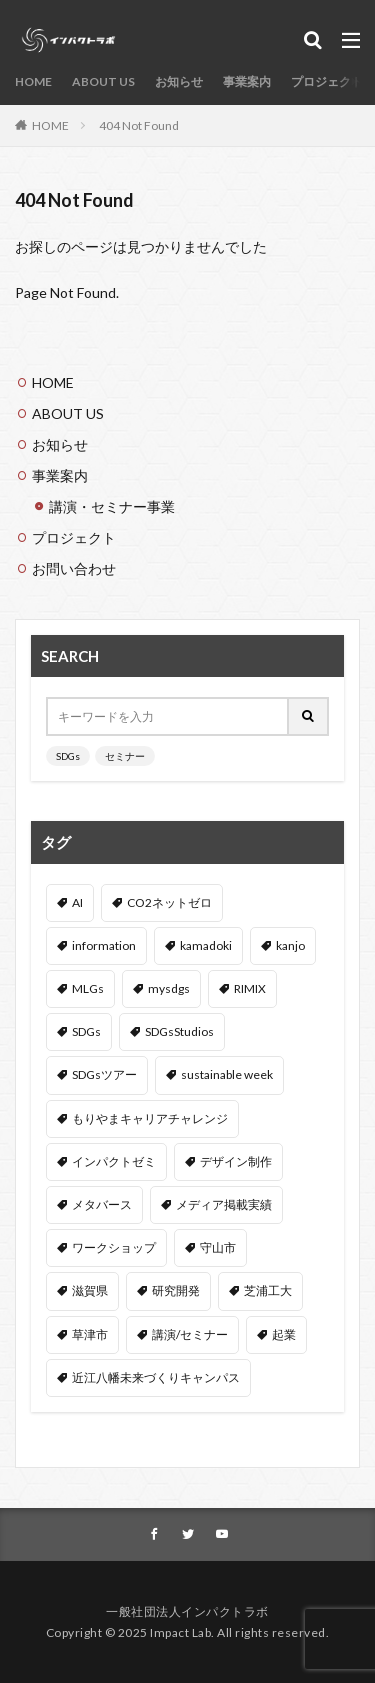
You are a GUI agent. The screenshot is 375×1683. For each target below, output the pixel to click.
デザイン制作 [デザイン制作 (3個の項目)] (236, 1161)
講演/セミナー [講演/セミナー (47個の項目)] (190, 1334)
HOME (33, 81)
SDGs (68, 756)
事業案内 (247, 81)
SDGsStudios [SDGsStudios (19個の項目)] (179, 1031)
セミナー (125, 756)
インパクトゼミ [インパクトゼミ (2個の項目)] (114, 1161)
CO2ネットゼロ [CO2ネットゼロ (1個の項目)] (169, 902)
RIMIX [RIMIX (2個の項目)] (250, 988)
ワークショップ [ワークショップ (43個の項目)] (114, 1247)
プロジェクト (327, 81)
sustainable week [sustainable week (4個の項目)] (227, 1074)
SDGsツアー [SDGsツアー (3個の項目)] (104, 1074)
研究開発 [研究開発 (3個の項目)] (176, 1290)
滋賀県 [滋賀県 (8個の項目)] (90, 1290)
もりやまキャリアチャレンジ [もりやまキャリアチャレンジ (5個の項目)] (150, 1118)
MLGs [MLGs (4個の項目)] (88, 988)
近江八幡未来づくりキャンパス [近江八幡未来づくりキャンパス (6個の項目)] (156, 1377)
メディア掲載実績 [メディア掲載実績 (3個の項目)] (224, 1204)
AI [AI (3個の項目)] (77, 902)
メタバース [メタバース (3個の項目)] (102, 1204)
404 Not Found (139, 125)
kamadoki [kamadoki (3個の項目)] (206, 945)
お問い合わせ (74, 568)
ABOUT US (103, 81)
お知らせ (179, 81)
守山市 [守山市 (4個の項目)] (218, 1247)
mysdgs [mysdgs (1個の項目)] (169, 988)
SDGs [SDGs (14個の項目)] (86, 1031)
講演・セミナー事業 (112, 506)
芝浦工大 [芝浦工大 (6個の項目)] (268, 1290)
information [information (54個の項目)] (104, 945)
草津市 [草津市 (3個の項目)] (90, 1334)
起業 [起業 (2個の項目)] (284, 1334)
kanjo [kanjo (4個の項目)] (290, 945)
